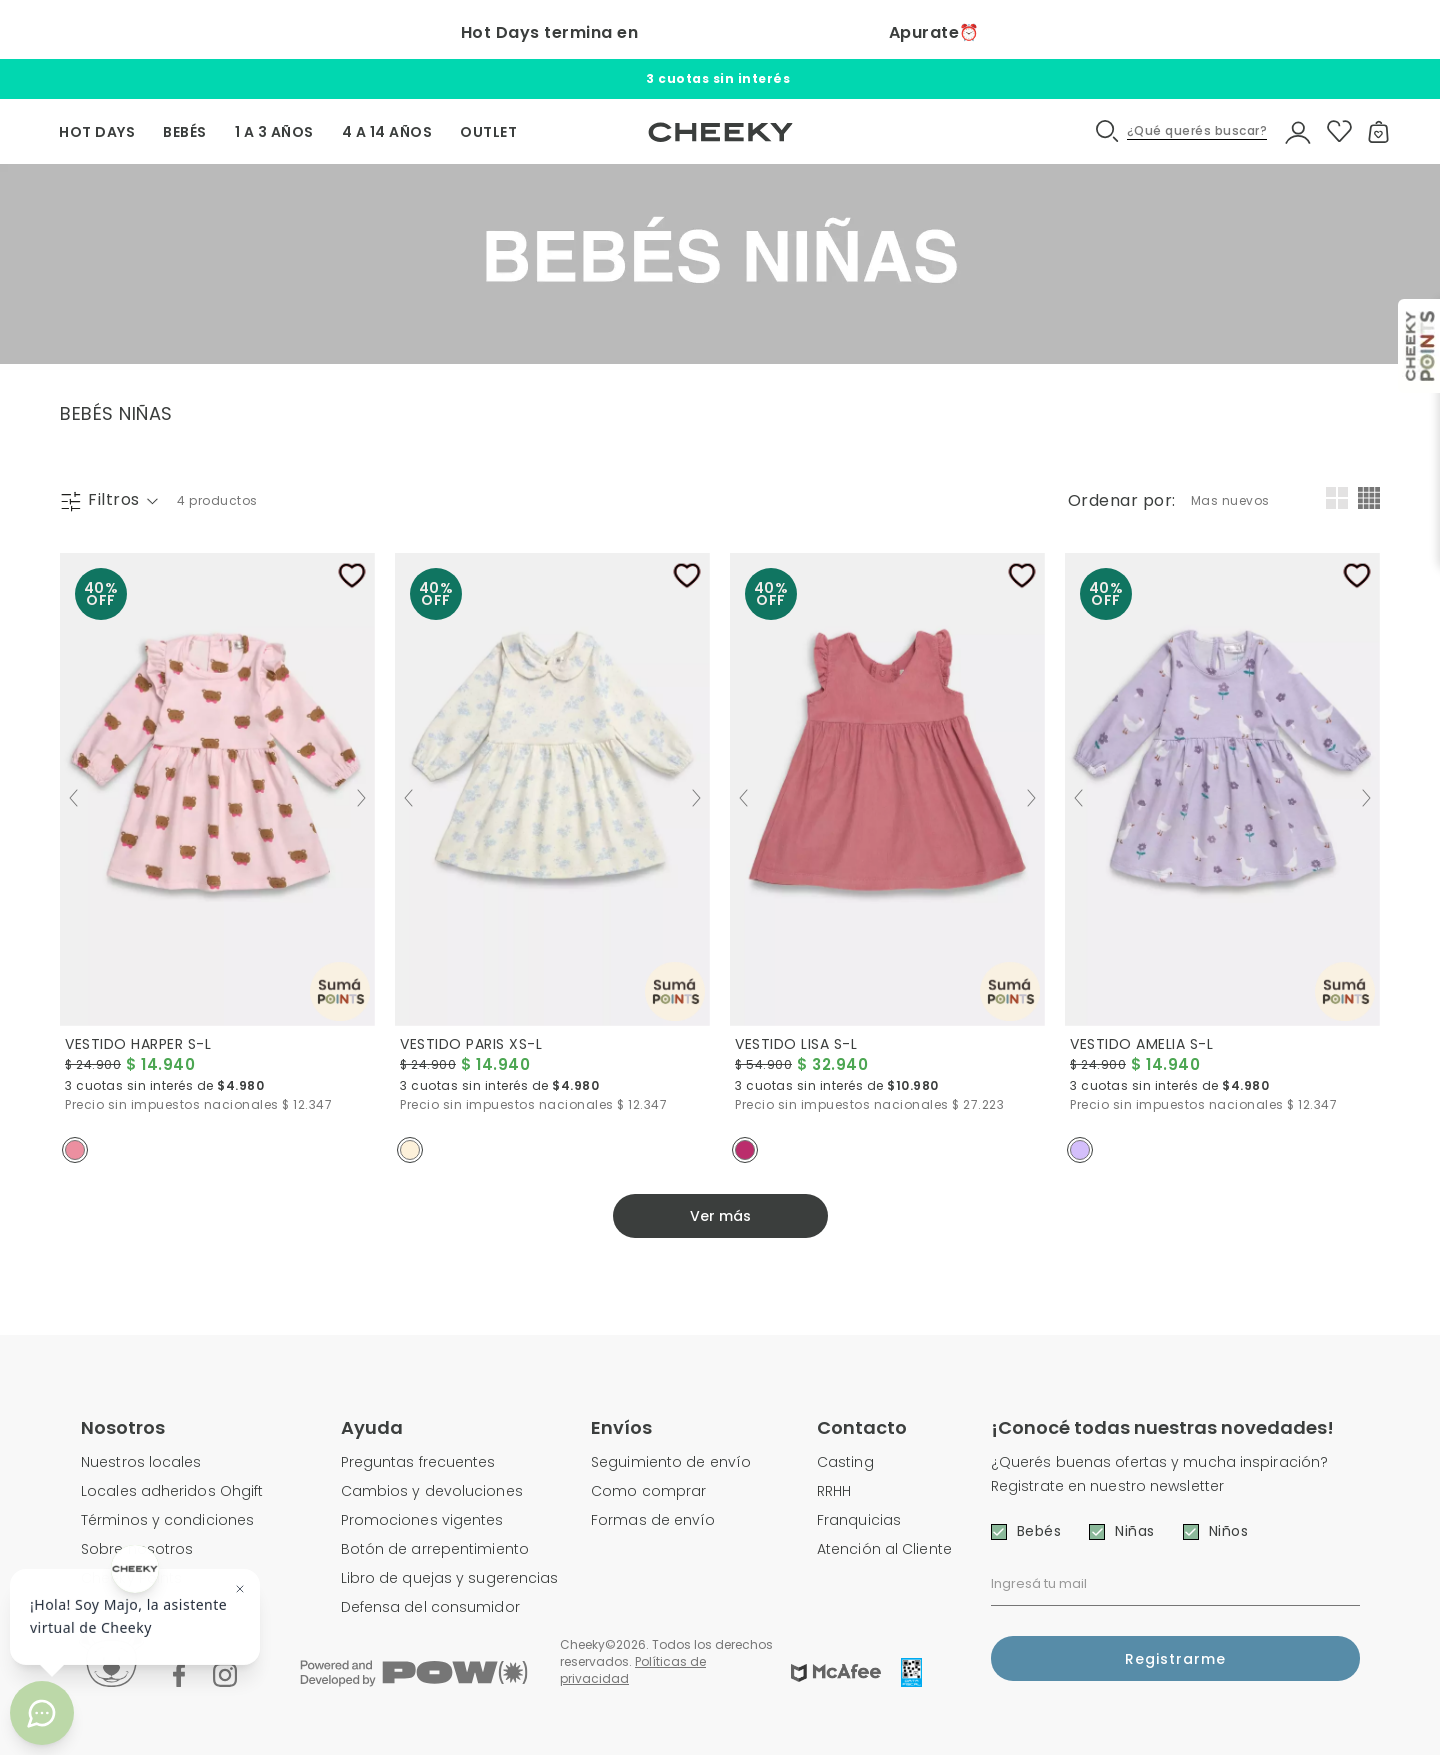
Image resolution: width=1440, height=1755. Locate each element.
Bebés (1039, 1531)
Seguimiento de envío (671, 1462)
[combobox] (1233, 501)
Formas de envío (653, 1520)
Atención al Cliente (884, 1549)
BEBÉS (185, 132)
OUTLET (488, 132)
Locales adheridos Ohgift (172, 1491)
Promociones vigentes (422, 1520)
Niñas (1135, 1531)
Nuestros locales (141, 1462)
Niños (1229, 1531)
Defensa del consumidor (430, 1607)
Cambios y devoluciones (432, 1491)
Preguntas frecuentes (418, 1462)
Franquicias (859, 1520)
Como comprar (648, 1491)
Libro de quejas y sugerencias (450, 1578)
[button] (1182, 131)
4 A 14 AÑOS (387, 132)
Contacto (862, 1427)
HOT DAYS (97, 132)
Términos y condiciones (167, 1520)
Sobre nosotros (137, 1549)
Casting (845, 1462)
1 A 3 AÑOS (274, 132)
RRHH (834, 1491)
